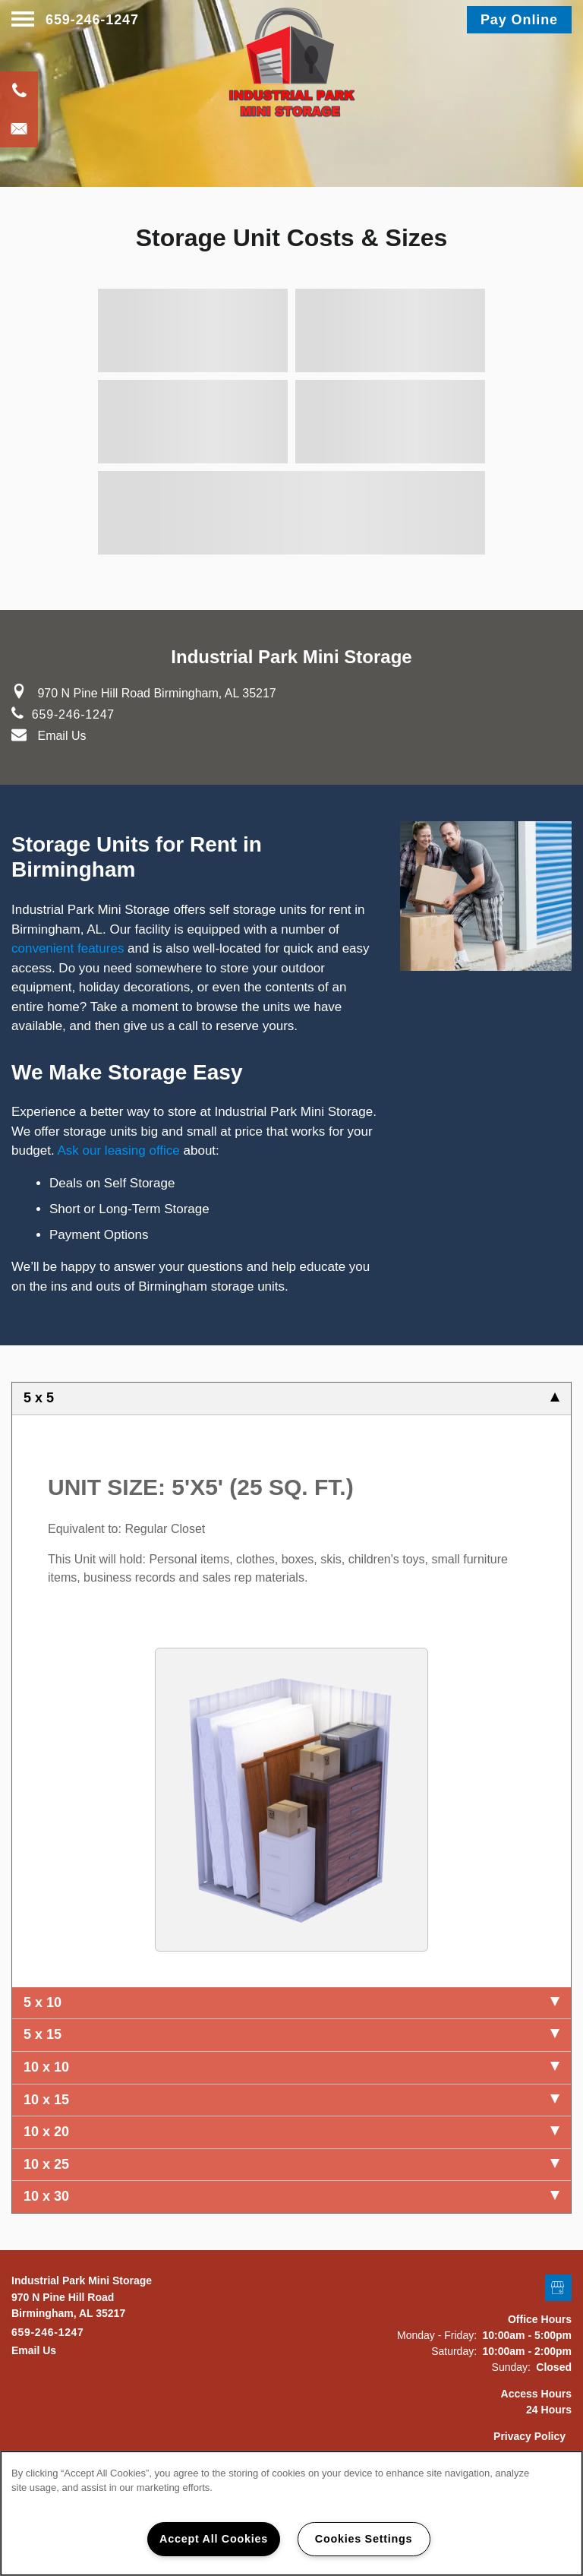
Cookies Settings (363, 2539)
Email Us (61, 735)
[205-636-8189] (19, 90)
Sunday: (511, 2367)
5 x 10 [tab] (291, 2002)
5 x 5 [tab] (291, 1397)
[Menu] (22, 20)
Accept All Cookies (213, 2539)
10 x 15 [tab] (291, 2099)
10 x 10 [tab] (291, 2067)
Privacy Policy (529, 2436)
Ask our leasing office (119, 1150)
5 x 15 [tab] (291, 2034)
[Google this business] (558, 2288)
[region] (291, 2513)
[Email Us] (19, 128)
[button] (519, 19)
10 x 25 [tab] (291, 2164)
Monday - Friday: (437, 2335)
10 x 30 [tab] (291, 2196)
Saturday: (454, 2351)
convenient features (67, 948)
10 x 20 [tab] (291, 2131)
